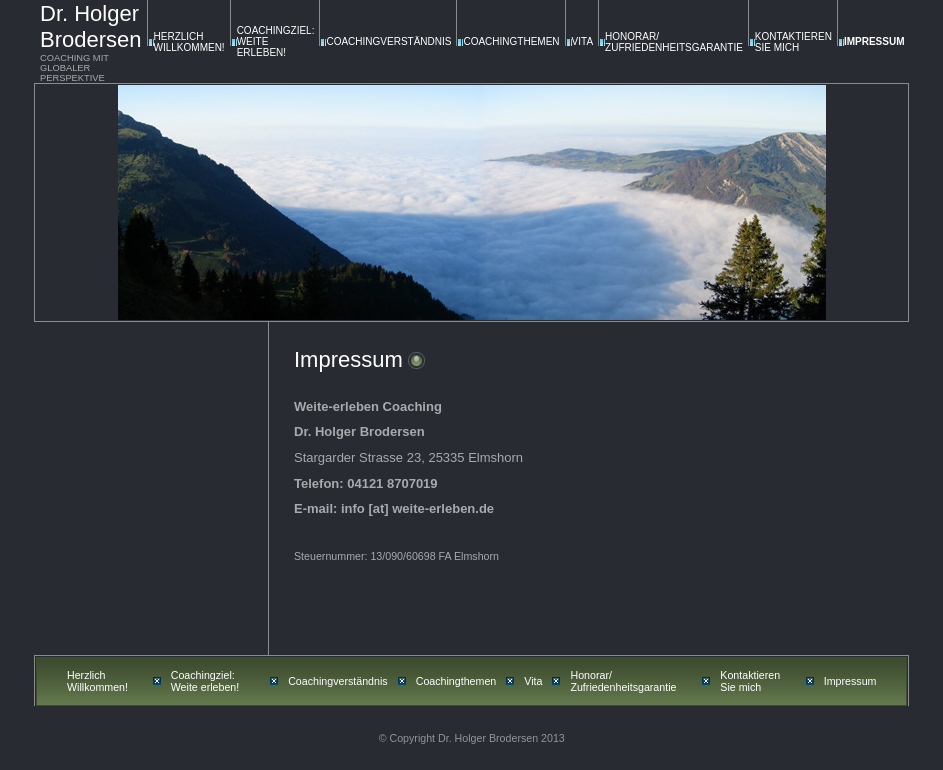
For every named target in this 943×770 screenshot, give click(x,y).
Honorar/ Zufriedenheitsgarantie (674, 42)
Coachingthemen (511, 41)
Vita (582, 41)
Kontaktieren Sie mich (793, 42)
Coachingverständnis (388, 41)
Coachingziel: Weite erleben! (205, 681)
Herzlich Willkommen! (189, 42)
